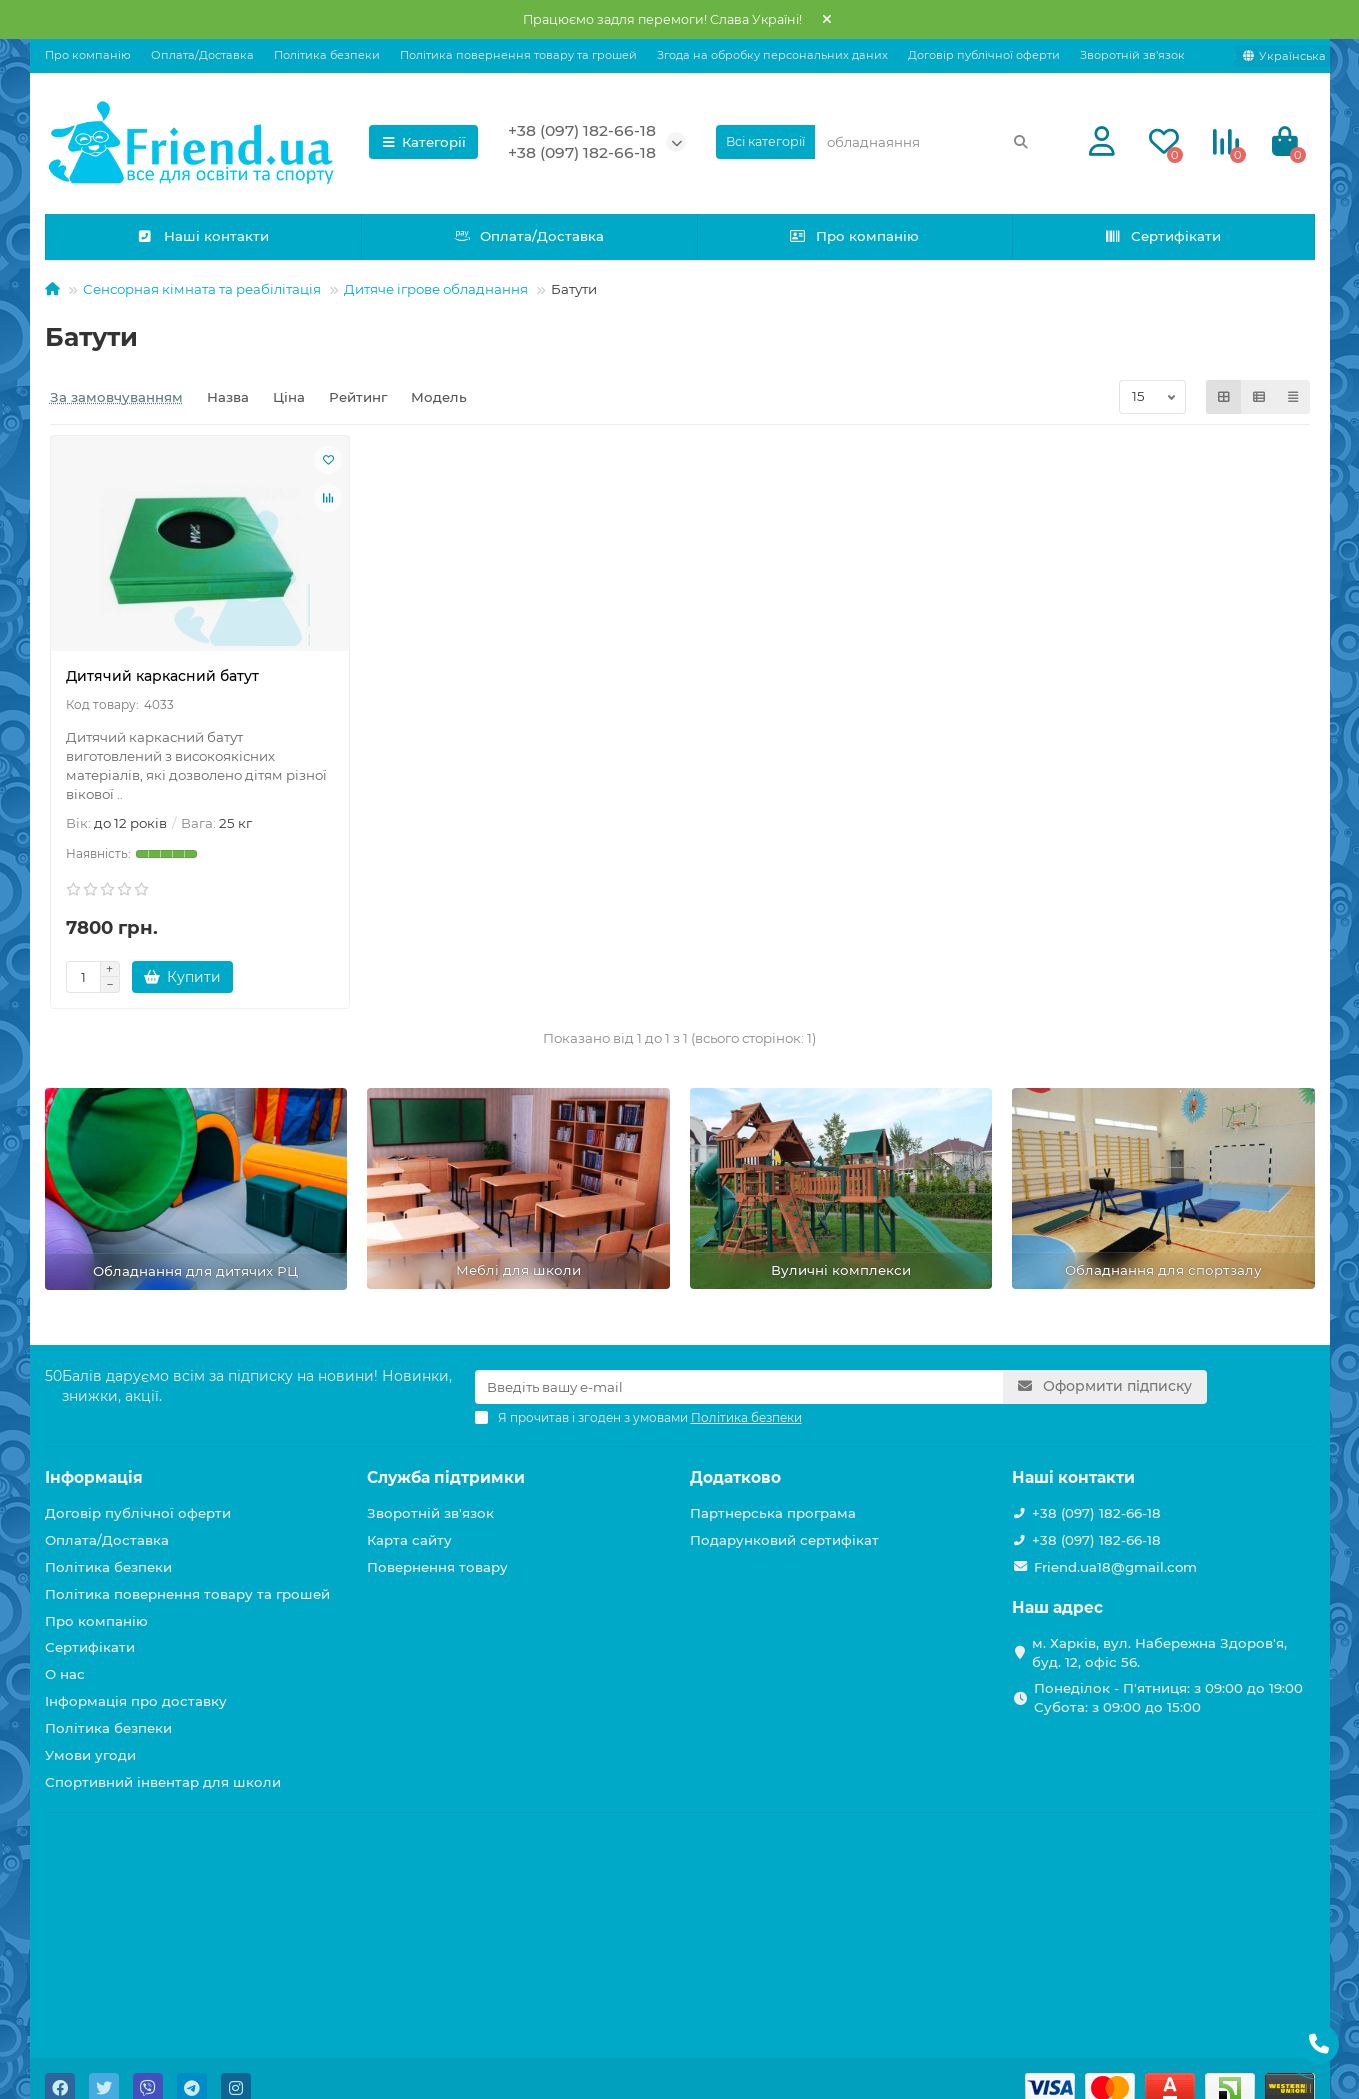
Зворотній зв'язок (1132, 55)
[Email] (739, 1387)
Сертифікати (1162, 236)
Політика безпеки (327, 55)
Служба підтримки (446, 1477)
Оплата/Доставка (202, 55)
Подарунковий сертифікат (784, 1540)
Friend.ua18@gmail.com (1115, 1567)
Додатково (735, 1477)
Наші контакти (203, 236)
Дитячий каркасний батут (162, 676)
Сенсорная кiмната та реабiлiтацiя (202, 289)
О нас (65, 1674)
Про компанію (88, 55)
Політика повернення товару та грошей (518, 55)
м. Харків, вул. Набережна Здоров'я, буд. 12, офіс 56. (1159, 1652)
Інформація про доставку (136, 1701)
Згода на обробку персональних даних (772, 55)
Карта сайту (409, 1540)
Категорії (424, 142)
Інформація (94, 1477)
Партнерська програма (773, 1513)
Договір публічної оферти (984, 55)
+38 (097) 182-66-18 (582, 130)
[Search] (928, 142)
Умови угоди (90, 1755)
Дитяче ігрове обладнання (436, 289)
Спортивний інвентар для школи (163, 1782)
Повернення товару (437, 1567)
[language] (1284, 56)
